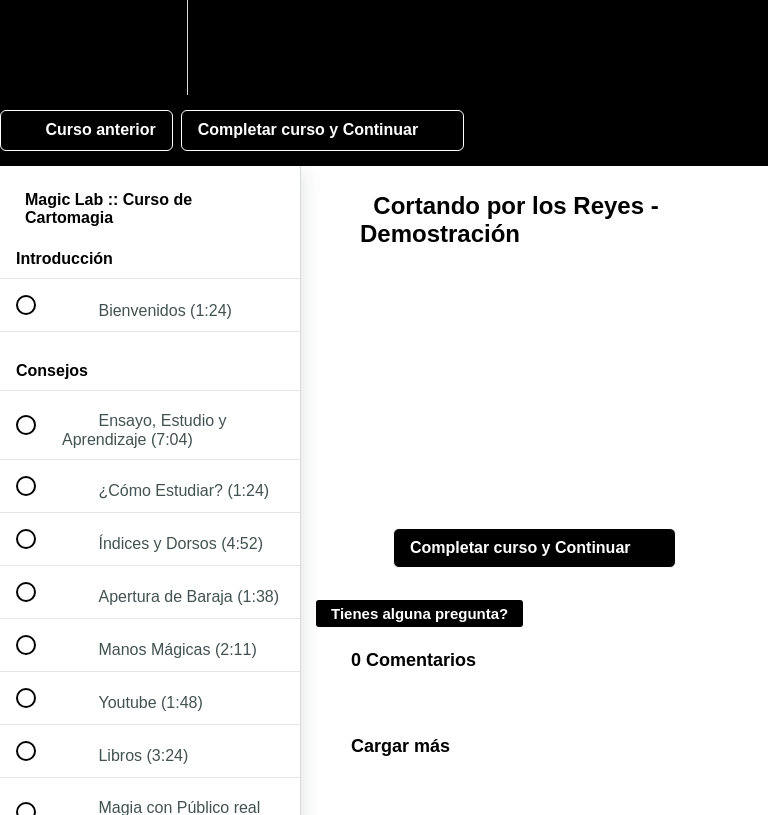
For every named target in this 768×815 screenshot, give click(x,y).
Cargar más (400, 746)
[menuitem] (150, 47)
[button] (37, 47)
